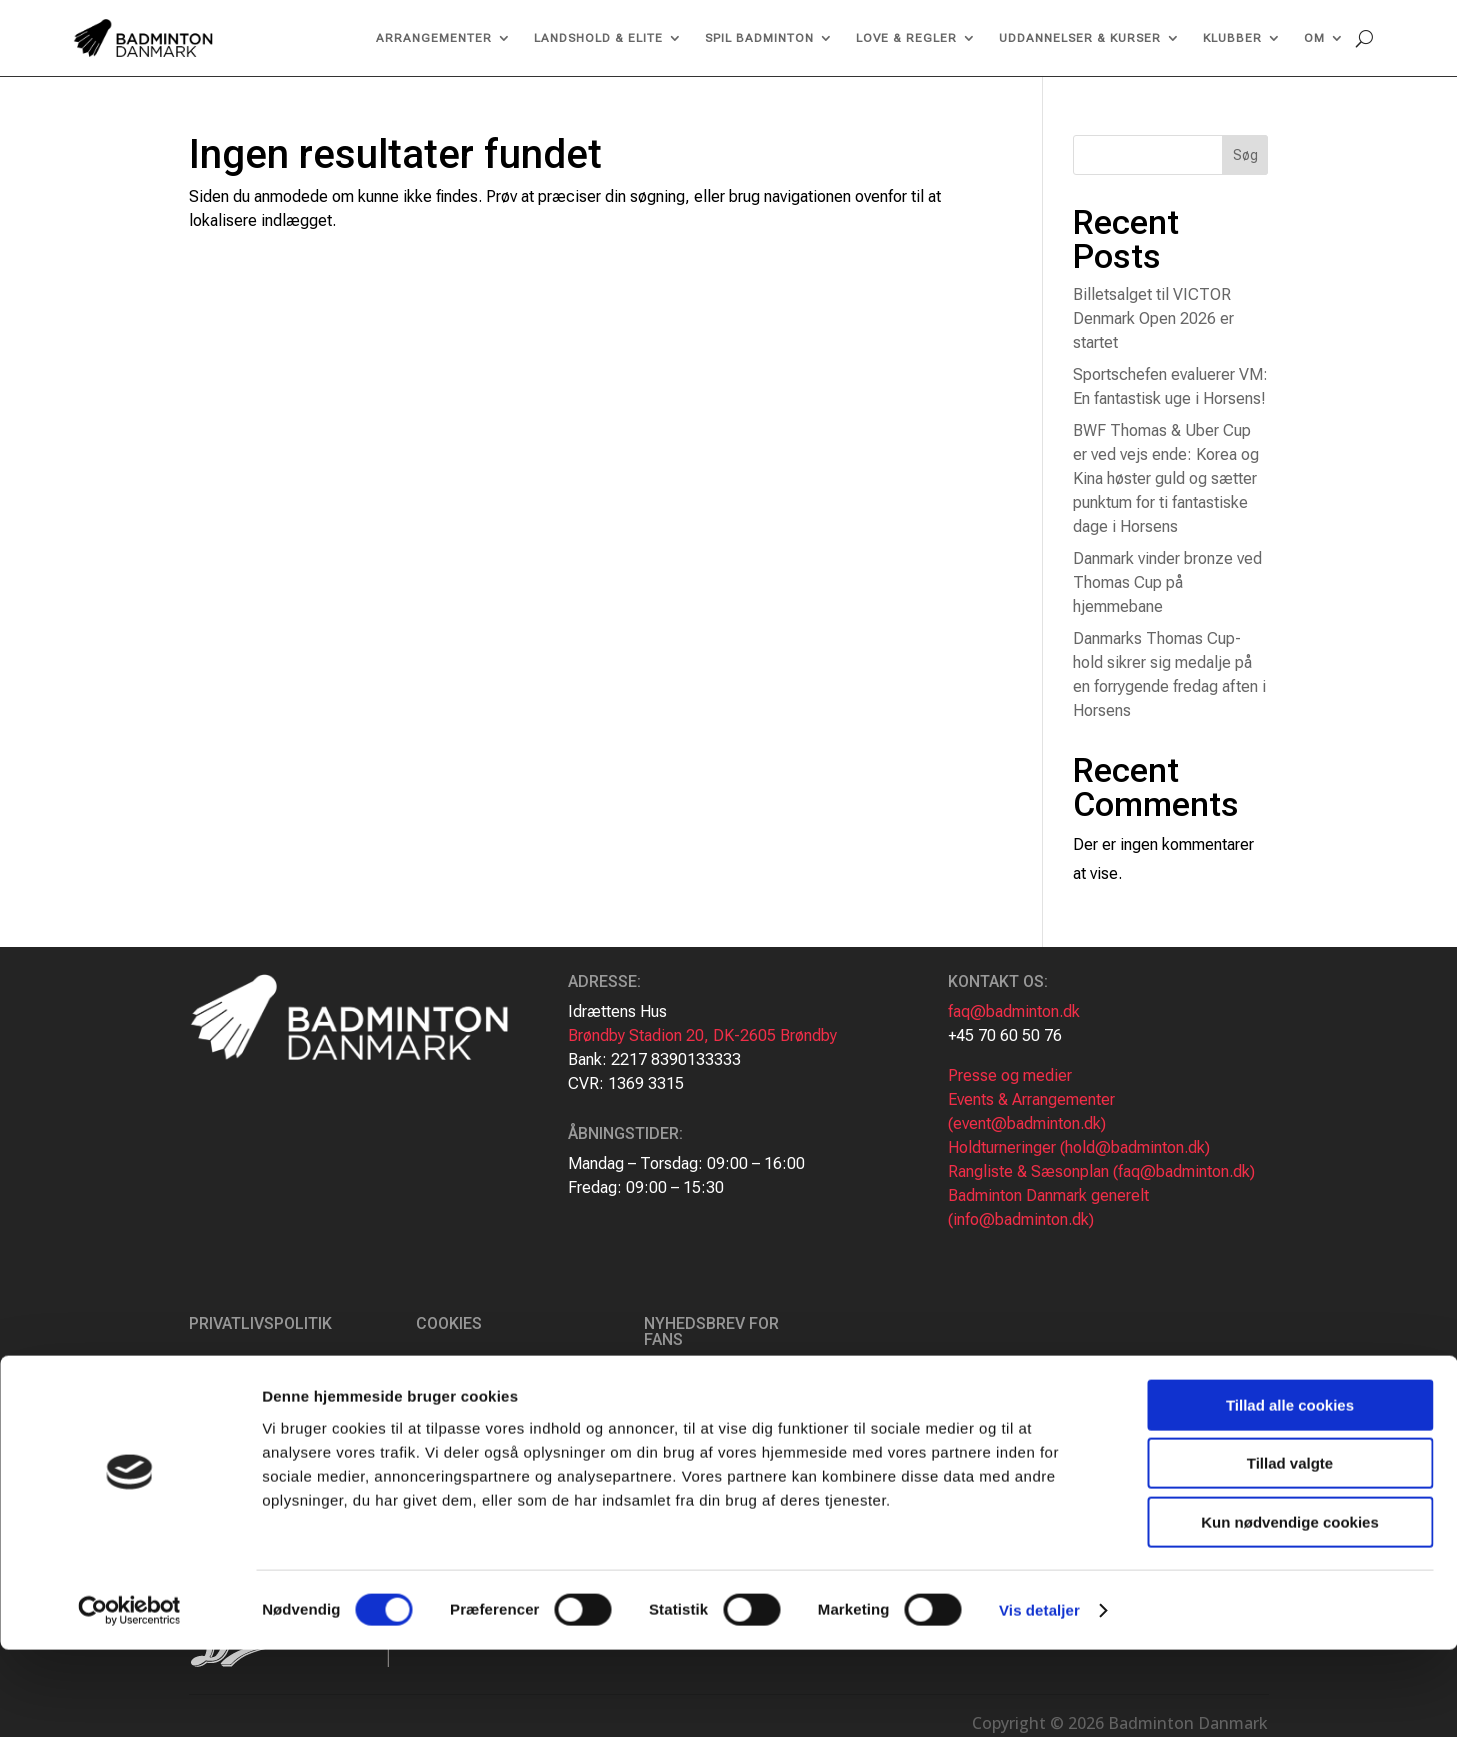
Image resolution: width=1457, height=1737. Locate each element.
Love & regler (906, 38)
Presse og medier (1010, 1075)
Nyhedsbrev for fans (711, 1331)
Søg (1245, 155)
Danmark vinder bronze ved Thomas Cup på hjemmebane (1167, 582)
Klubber (1232, 38)
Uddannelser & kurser (1080, 38)
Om (1314, 38)
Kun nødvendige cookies (1290, 1609)
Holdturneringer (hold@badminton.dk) (1079, 1147)
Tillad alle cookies (1290, 1492)
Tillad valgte (1290, 1551)
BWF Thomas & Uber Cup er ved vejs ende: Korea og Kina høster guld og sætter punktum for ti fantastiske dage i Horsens (1166, 478)
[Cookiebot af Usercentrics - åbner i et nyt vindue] (129, 1698)
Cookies (449, 1323)
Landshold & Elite (598, 38)
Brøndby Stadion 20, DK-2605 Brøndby (702, 1035)
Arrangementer (434, 38)
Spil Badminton (759, 38)
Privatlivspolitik (260, 1323)
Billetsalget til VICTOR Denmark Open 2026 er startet (1153, 318)
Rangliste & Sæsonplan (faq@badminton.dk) (1101, 1171)
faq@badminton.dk (1014, 1011)
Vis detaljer (1039, 1697)
